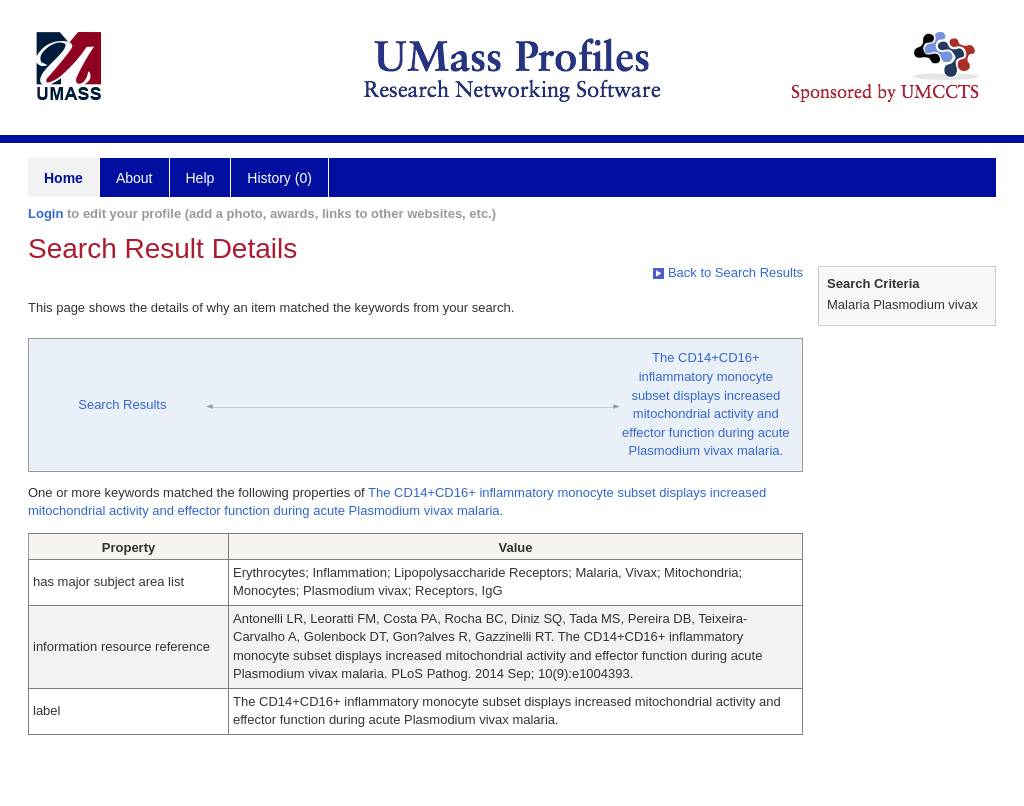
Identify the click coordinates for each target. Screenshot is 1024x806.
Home (63, 178)
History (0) (279, 178)
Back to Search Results (728, 272)
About (134, 178)
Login (45, 213)
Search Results (122, 404)
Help (200, 178)
